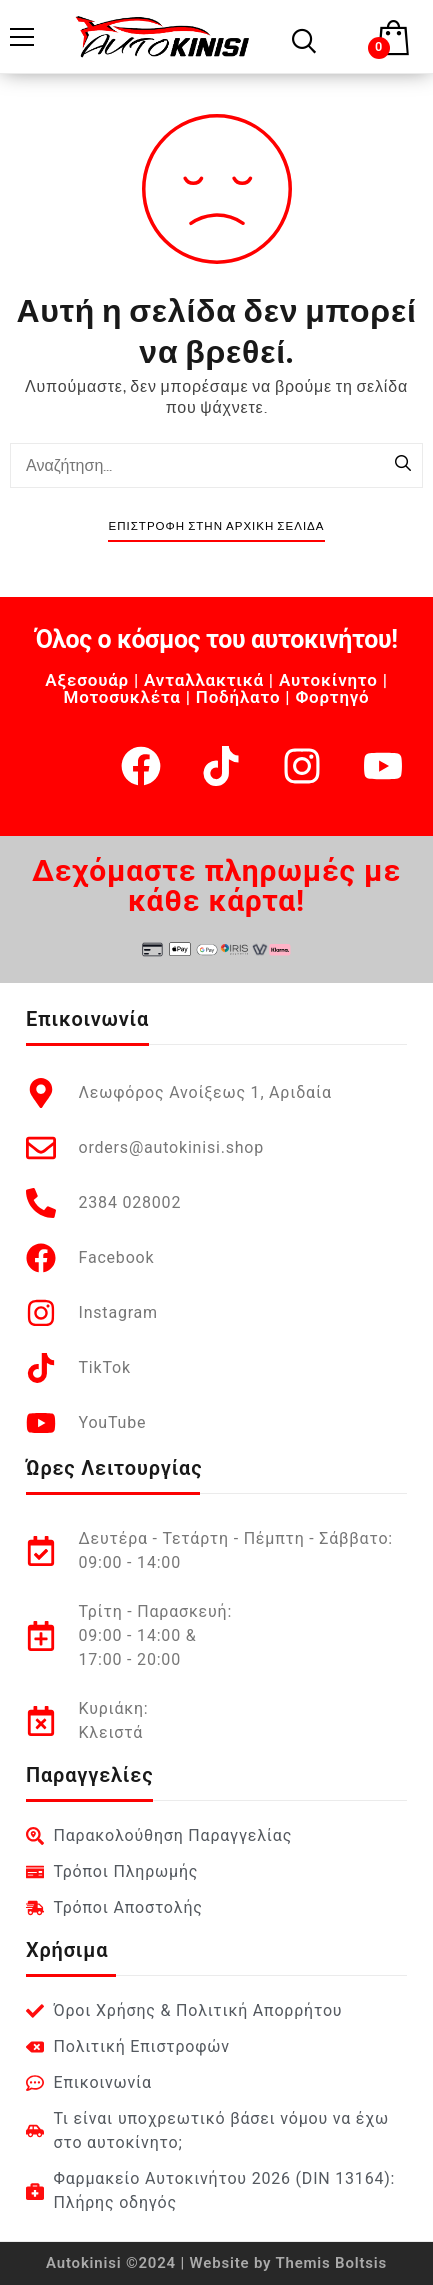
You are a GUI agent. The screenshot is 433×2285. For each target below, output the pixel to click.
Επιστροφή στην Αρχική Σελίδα (216, 526)
